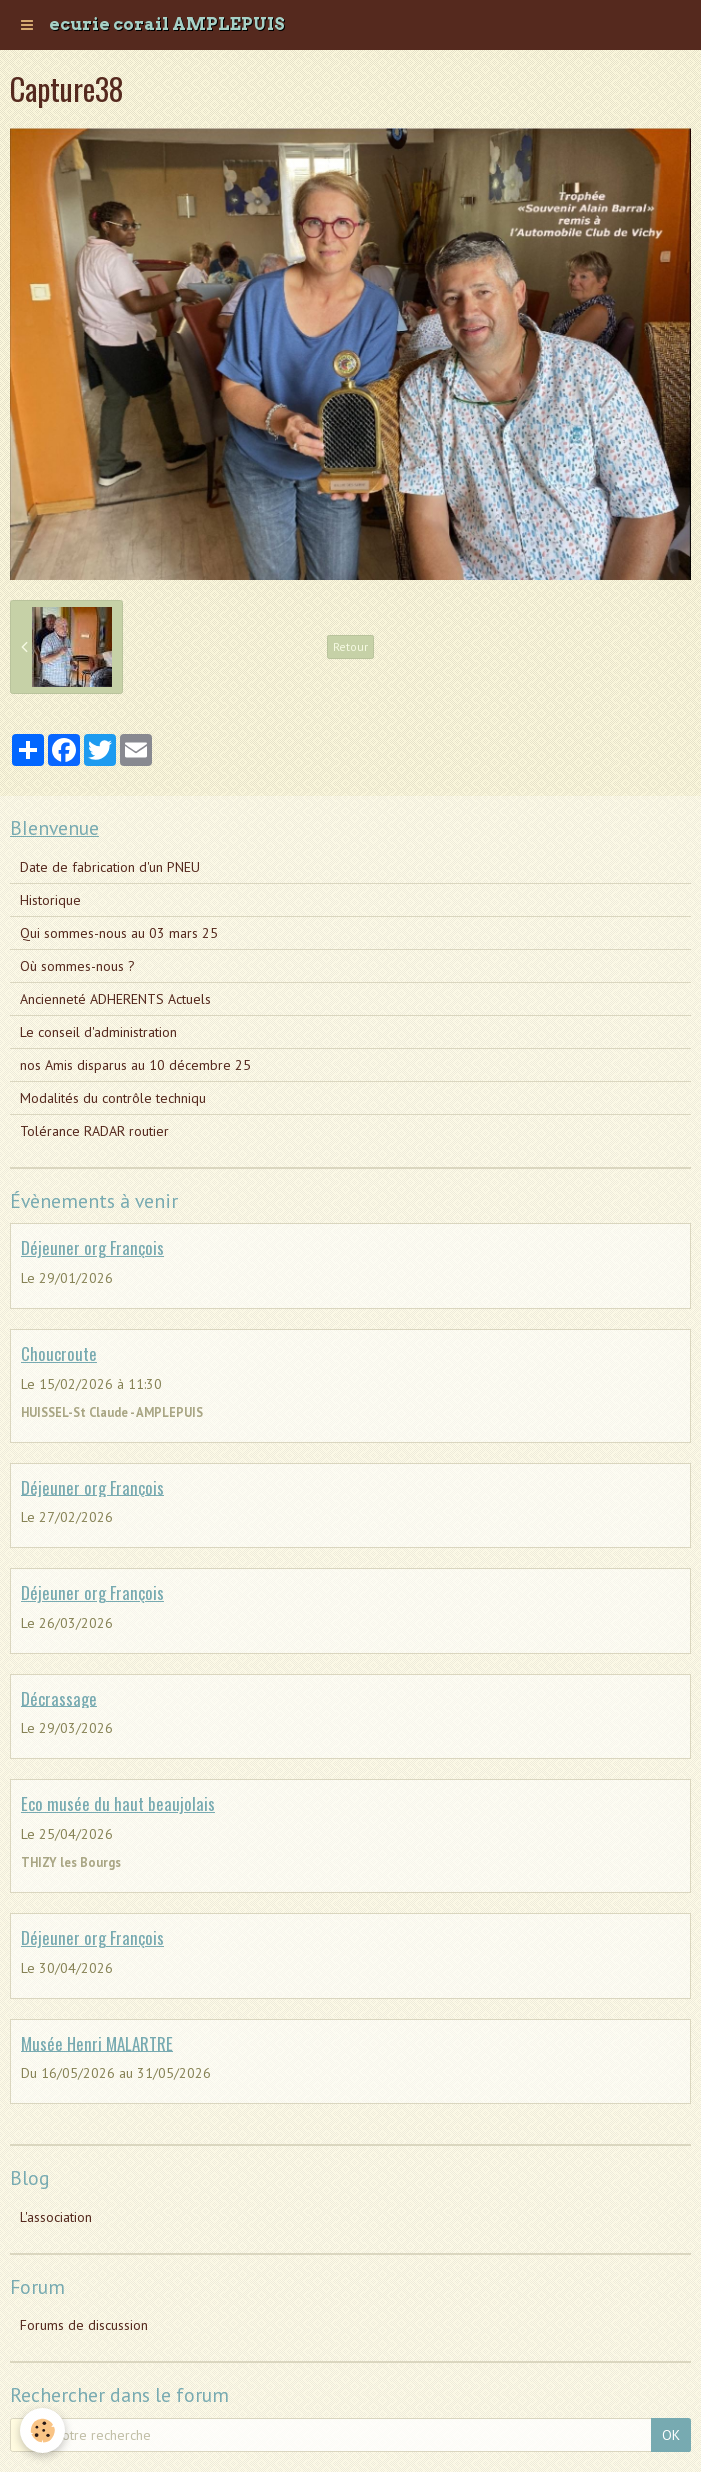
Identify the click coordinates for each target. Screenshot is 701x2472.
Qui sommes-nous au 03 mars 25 (119, 933)
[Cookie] (42, 2430)
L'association (56, 2217)
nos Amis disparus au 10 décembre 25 (135, 1065)
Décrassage (59, 1697)
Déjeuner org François (92, 1247)
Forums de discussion (84, 2325)
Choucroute (59, 1353)
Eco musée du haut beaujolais (118, 1803)
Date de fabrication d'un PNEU (110, 867)
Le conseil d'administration (98, 1032)
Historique (50, 900)
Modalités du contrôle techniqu (113, 1098)
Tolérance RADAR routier (94, 1131)
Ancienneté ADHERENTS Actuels (115, 999)
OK (671, 2435)
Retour (350, 646)
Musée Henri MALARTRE (97, 2042)
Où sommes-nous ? (77, 966)
